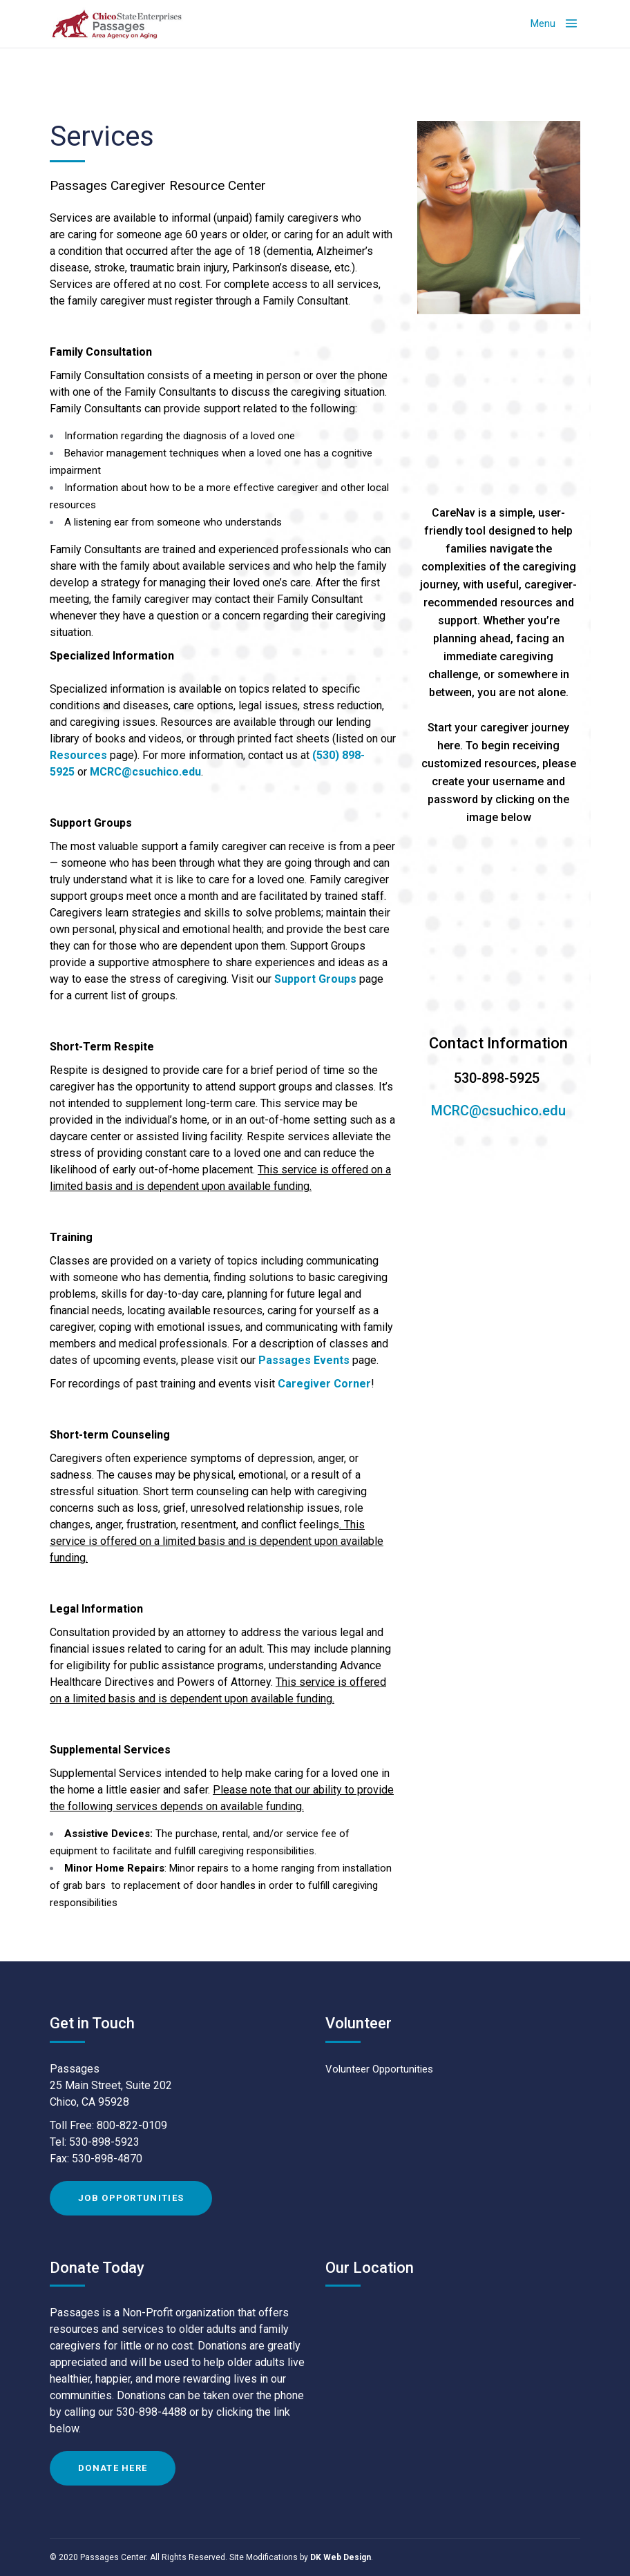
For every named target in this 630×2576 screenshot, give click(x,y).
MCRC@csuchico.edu (145, 771)
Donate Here (112, 2468)
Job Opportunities (131, 2198)
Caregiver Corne (322, 1383)
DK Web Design (340, 2557)
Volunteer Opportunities (379, 2069)
